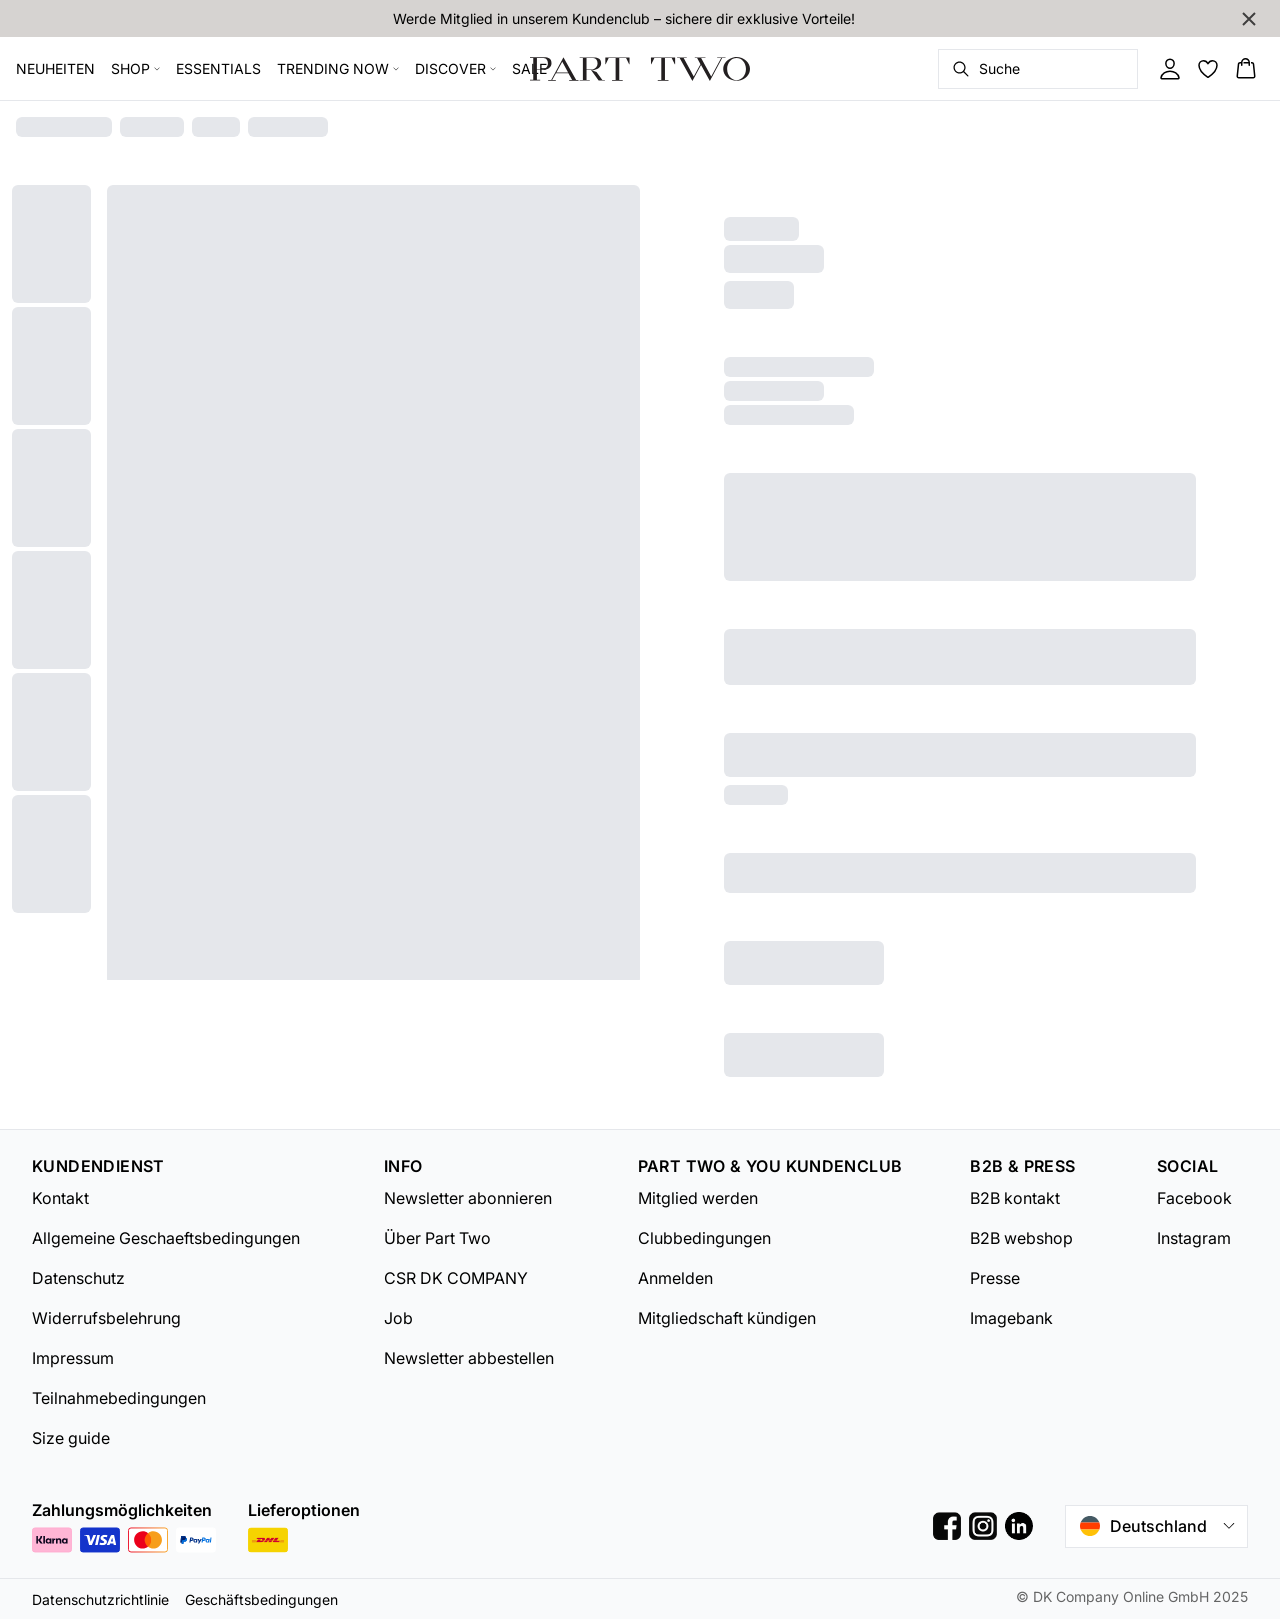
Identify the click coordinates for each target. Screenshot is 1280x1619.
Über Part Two (437, 1238)
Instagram (1194, 1238)
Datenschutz (78, 1278)
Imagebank (1011, 1318)
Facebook (1194, 1198)
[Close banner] (1249, 19)
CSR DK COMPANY (456, 1278)
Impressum (73, 1358)
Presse (995, 1278)
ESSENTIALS (218, 68)
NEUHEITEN (55, 68)
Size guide (71, 1438)
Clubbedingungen (704, 1238)
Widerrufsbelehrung (106, 1318)
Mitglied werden (698, 1198)
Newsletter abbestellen (469, 1358)
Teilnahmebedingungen (119, 1398)
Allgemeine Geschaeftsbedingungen (166, 1238)
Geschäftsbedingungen (261, 1599)
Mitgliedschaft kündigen (727, 1318)
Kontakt (60, 1198)
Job (398, 1318)
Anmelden (675, 1278)
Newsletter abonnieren (468, 1198)
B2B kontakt (1015, 1198)
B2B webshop (1021, 1238)
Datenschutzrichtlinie (100, 1599)
